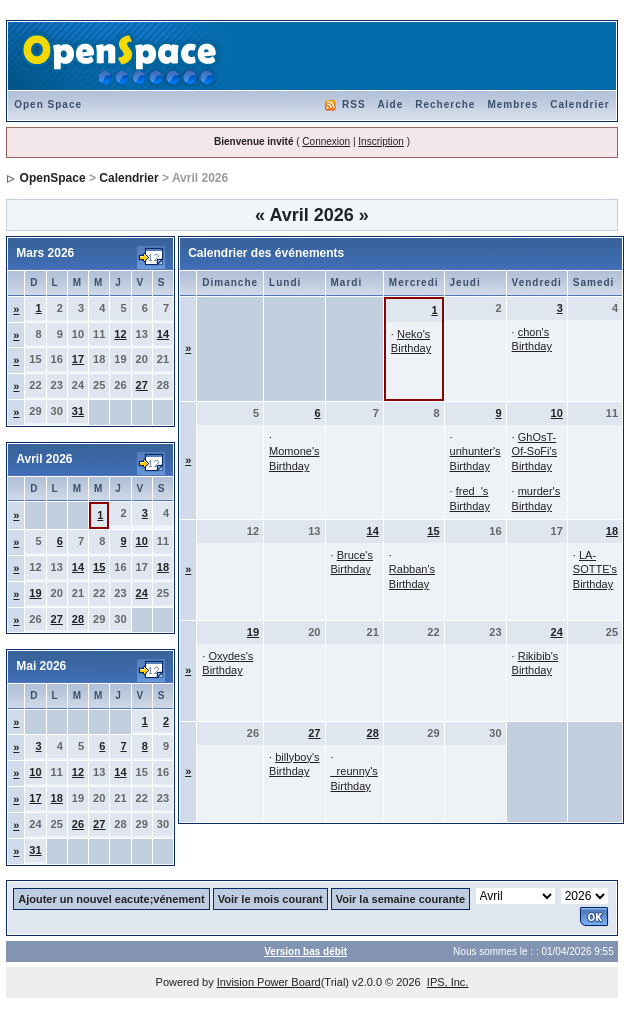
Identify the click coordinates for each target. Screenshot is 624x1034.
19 (35, 593)
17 (78, 359)
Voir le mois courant (270, 899)
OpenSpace (53, 178)
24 (142, 593)
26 (78, 824)
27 (142, 385)
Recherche (445, 104)
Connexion (326, 141)
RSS (354, 104)
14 (163, 334)
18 (163, 567)
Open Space (48, 104)
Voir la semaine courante (400, 899)
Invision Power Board (269, 982)
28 (78, 619)
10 (142, 541)
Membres (512, 104)
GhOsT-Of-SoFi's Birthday (535, 452)
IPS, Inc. (448, 982)
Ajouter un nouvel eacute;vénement (111, 899)
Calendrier (579, 104)
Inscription (381, 141)
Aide (391, 104)
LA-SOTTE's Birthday (595, 570)
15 (99, 567)
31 (78, 411)
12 (120, 334)
